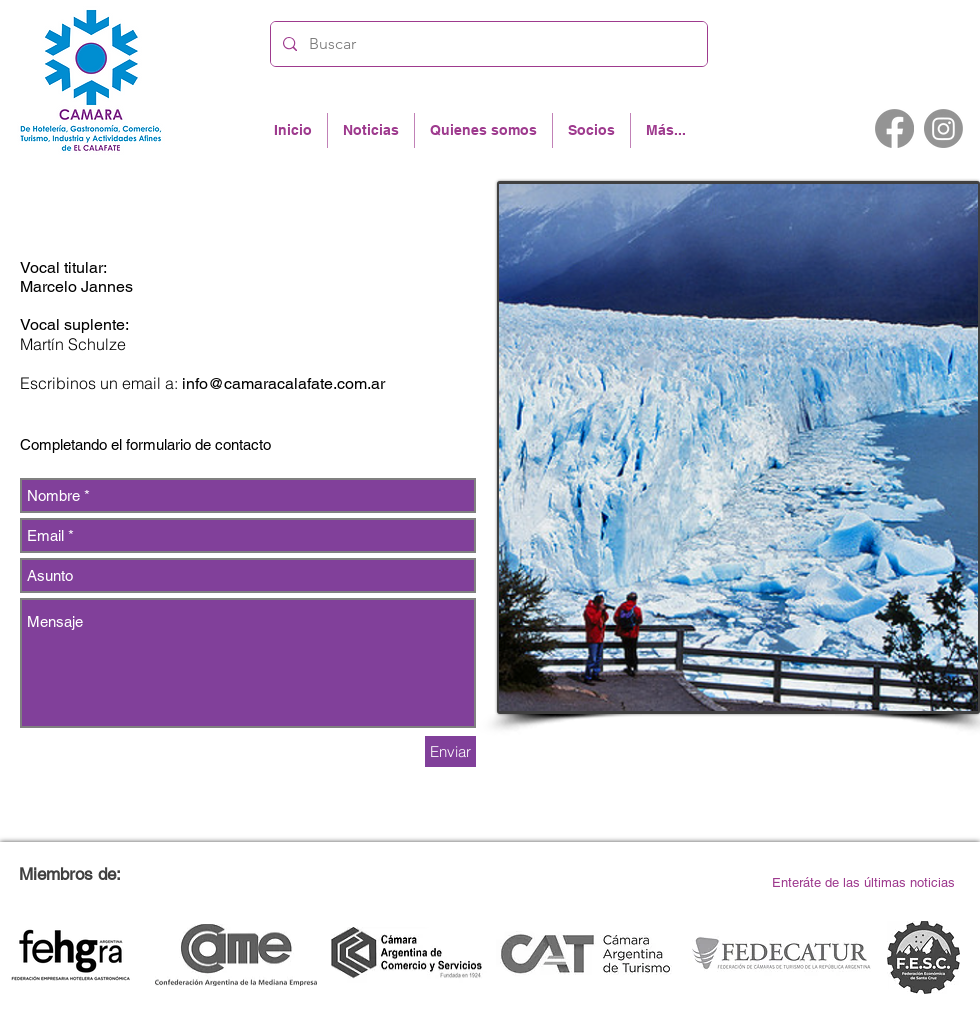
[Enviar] (450, 751)
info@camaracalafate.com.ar (283, 383)
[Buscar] (487, 44)
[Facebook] (894, 128)
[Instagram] (943, 128)
